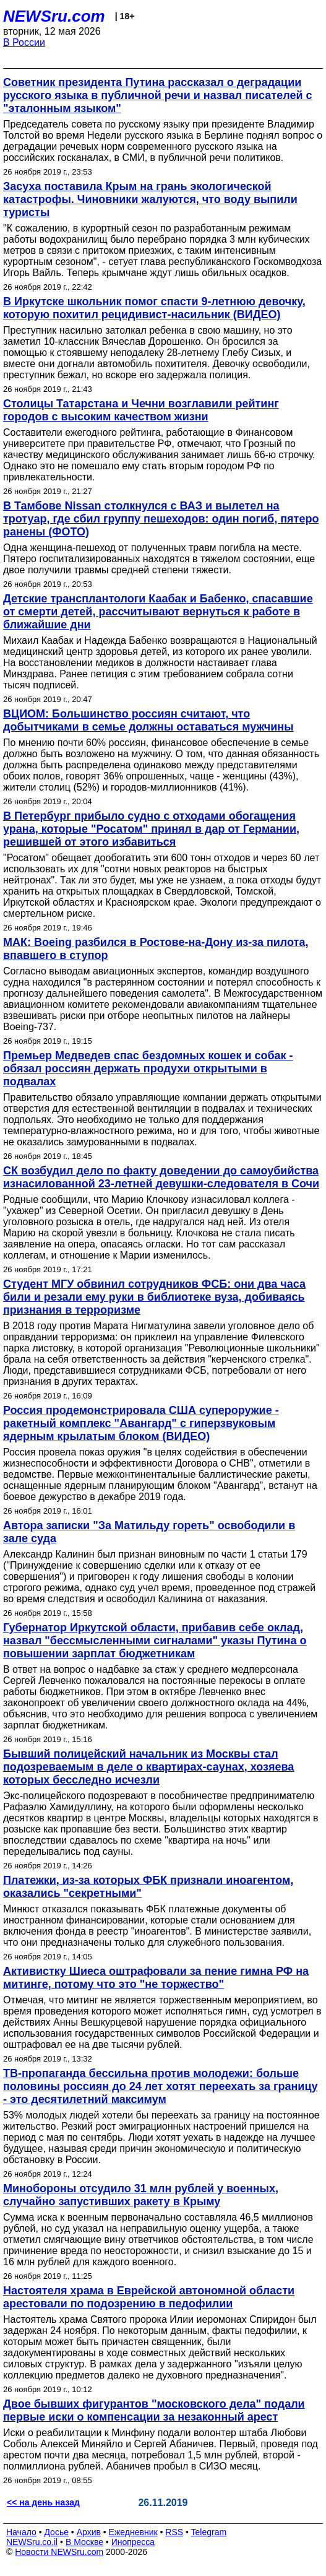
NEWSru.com (54, 16)
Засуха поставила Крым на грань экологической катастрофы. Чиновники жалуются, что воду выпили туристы (150, 199)
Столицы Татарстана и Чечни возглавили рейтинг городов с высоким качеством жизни (141, 410)
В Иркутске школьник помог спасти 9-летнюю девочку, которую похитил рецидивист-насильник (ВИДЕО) (154, 308)
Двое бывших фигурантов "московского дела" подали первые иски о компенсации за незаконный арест (154, 2410)
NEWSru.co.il (32, 2542)
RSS (174, 2532)
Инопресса (133, 2542)
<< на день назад (43, 2502)
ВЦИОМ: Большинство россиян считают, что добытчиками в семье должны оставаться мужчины (148, 720)
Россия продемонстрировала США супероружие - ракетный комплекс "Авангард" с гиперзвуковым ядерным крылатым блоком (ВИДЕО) (141, 1423)
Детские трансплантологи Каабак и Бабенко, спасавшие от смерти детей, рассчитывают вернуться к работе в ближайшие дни (158, 611)
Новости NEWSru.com (59, 2552)
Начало (21, 2532)
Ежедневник (133, 2532)
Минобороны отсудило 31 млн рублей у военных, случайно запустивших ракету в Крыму (140, 2195)
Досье (56, 2532)
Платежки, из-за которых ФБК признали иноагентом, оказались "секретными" (148, 1886)
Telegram (209, 2532)
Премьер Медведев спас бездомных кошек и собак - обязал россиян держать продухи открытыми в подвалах (148, 1068)
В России (24, 42)
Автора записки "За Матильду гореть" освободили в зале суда (149, 1532)
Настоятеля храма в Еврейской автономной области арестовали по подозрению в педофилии (148, 2297)
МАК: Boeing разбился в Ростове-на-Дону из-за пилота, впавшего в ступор (155, 948)
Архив (89, 2532)
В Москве (84, 2542)
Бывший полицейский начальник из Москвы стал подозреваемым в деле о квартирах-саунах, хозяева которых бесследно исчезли (148, 1767)
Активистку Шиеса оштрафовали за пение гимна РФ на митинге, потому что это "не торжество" (156, 1977)
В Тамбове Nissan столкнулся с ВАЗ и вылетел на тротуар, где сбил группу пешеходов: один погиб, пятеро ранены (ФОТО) (161, 519)
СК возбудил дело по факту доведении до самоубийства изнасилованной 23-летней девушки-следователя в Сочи (161, 1177)
